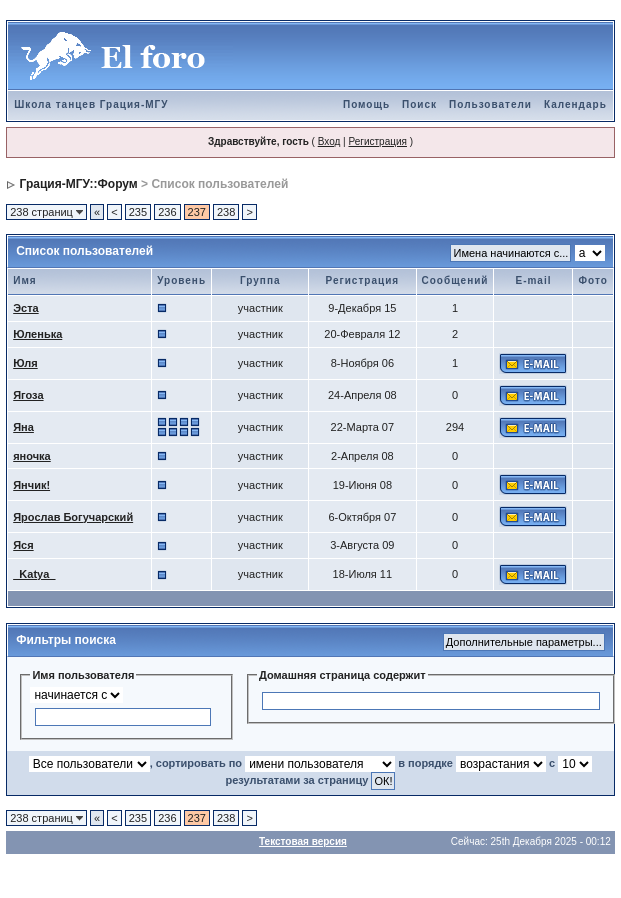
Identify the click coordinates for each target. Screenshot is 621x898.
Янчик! (31, 485)
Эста (25, 308)
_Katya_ (34, 574)
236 (167, 212)
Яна (23, 427)
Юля (25, 363)
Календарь (575, 104)
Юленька (37, 334)
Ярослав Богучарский (73, 517)
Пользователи (490, 104)
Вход (329, 141)
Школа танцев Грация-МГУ (91, 104)
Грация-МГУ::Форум (79, 184)
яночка (32, 456)
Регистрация (377, 141)
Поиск (419, 104)
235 (138, 212)
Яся (23, 545)
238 (226, 212)
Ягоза (28, 395)
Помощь (366, 104)
